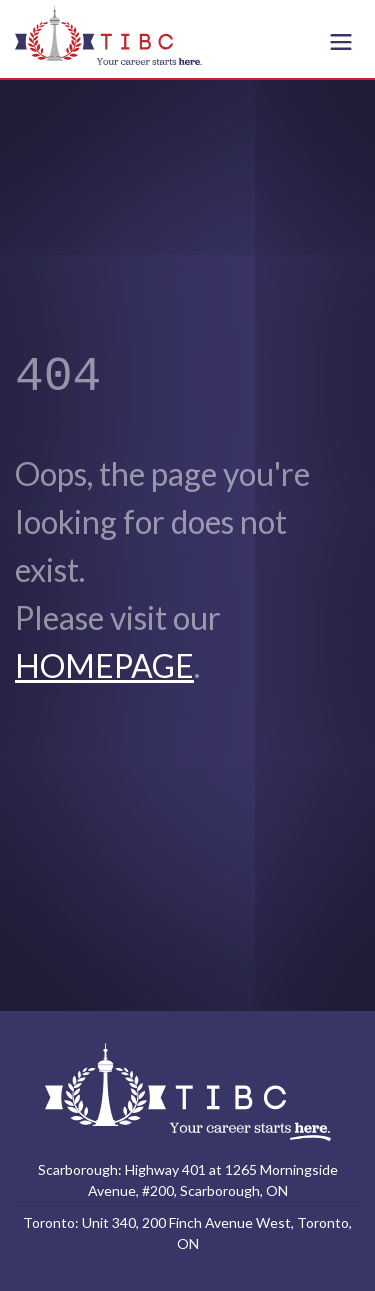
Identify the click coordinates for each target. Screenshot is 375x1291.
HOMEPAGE (104, 665)
